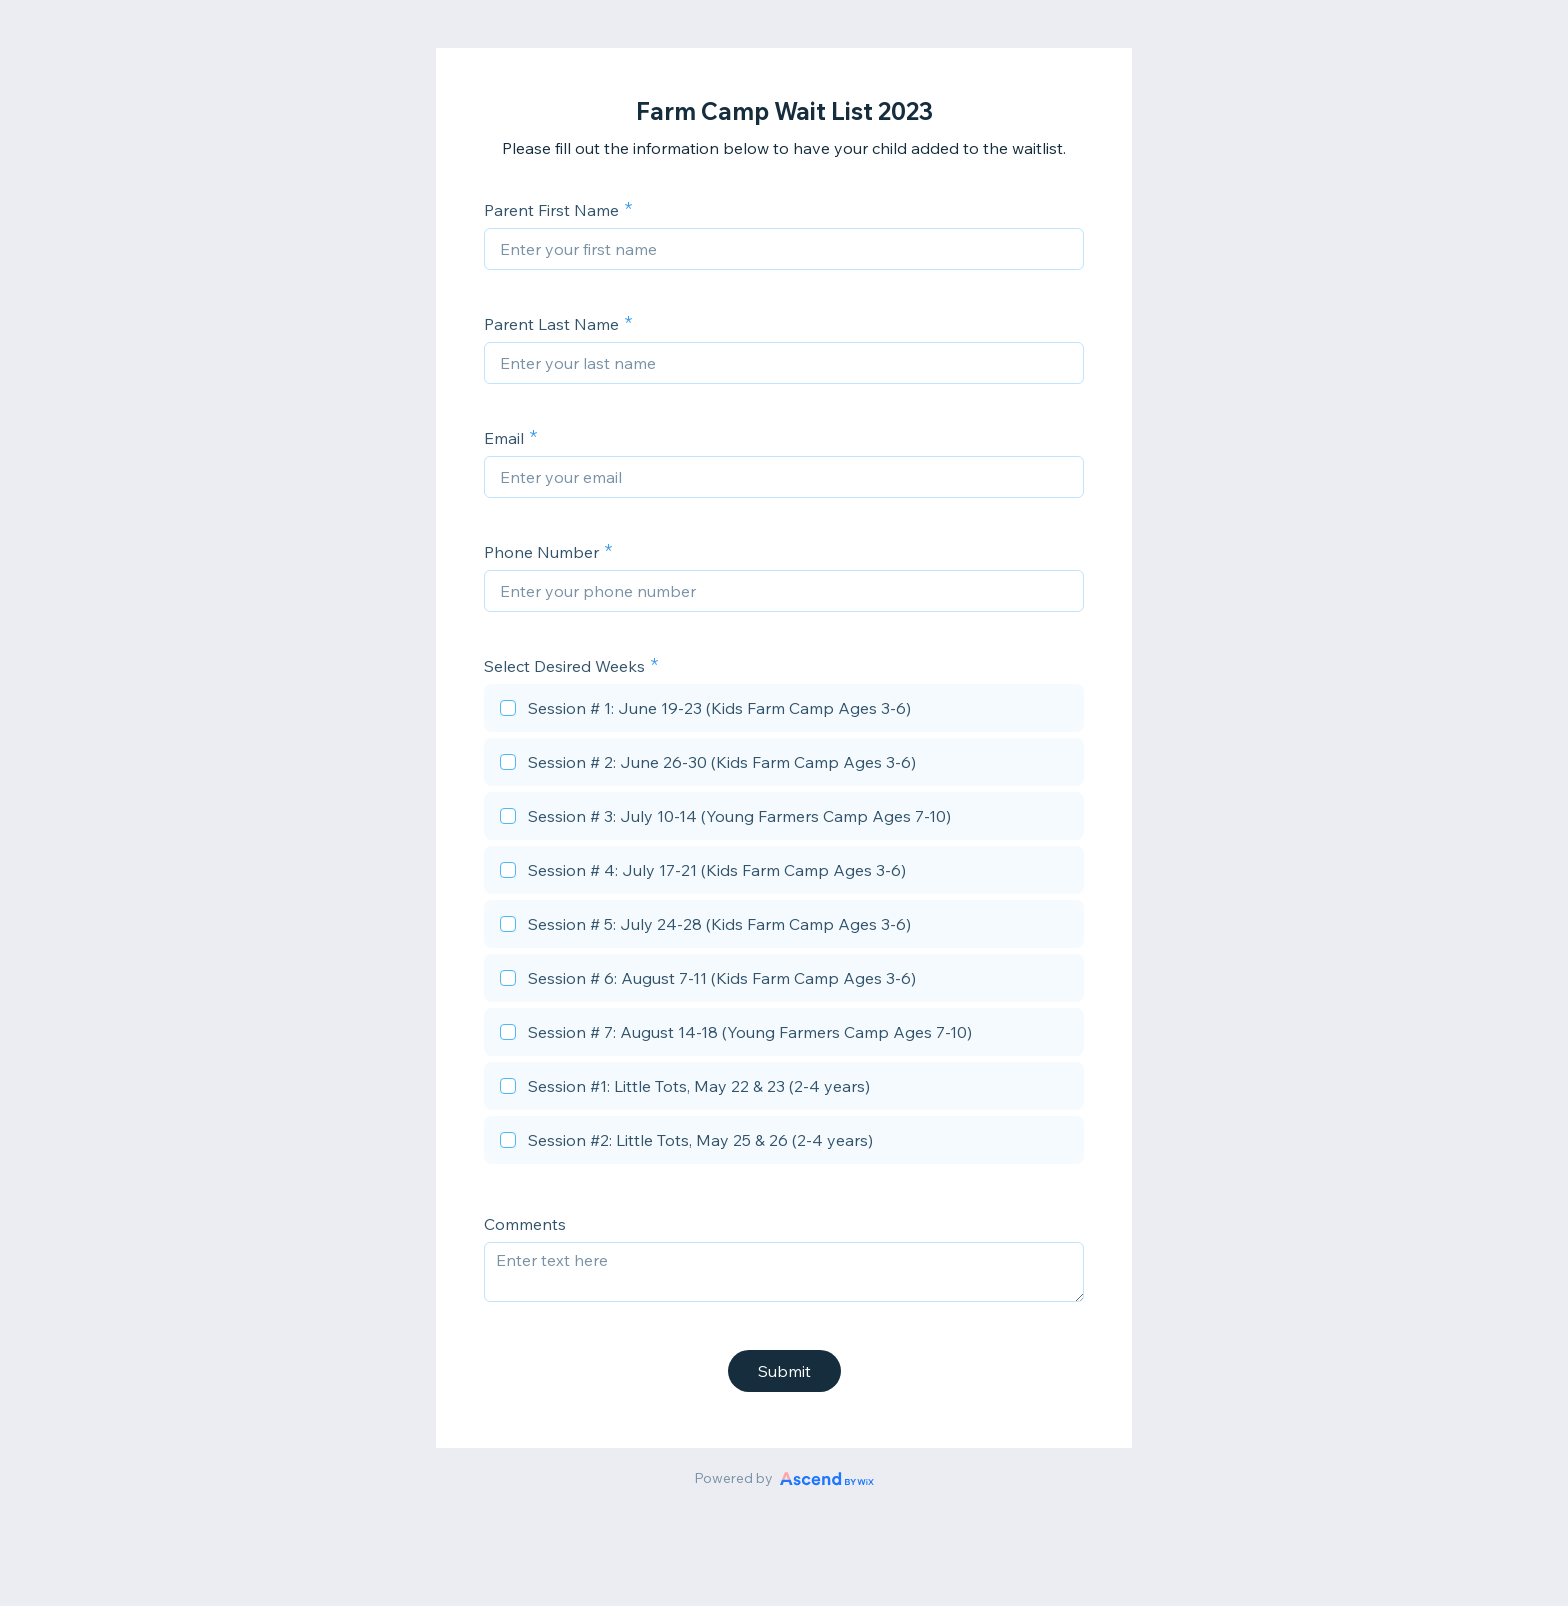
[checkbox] (784, 711)
